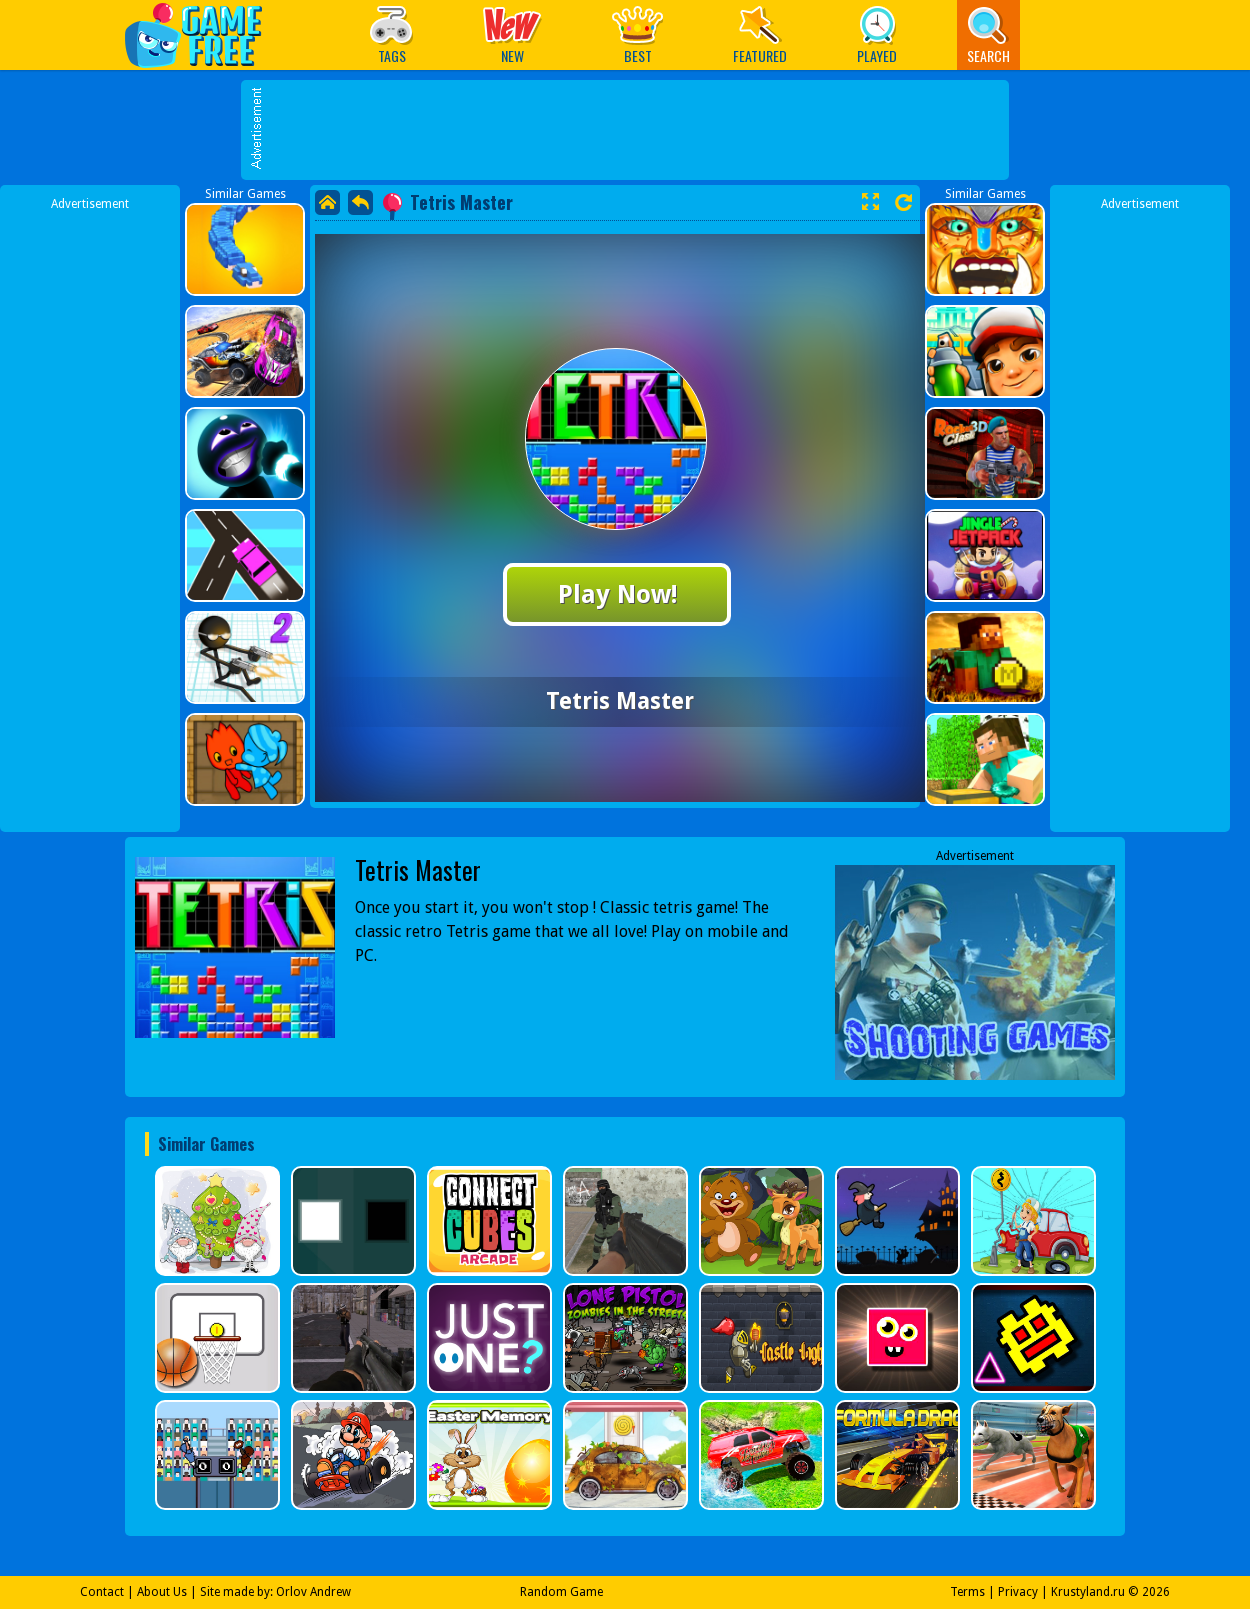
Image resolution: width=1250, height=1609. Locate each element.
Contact (102, 1592)
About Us (162, 1592)
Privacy (1018, 1592)
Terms (967, 1592)
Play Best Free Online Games (203, 34)
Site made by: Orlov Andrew (275, 1592)
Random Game (561, 1592)
